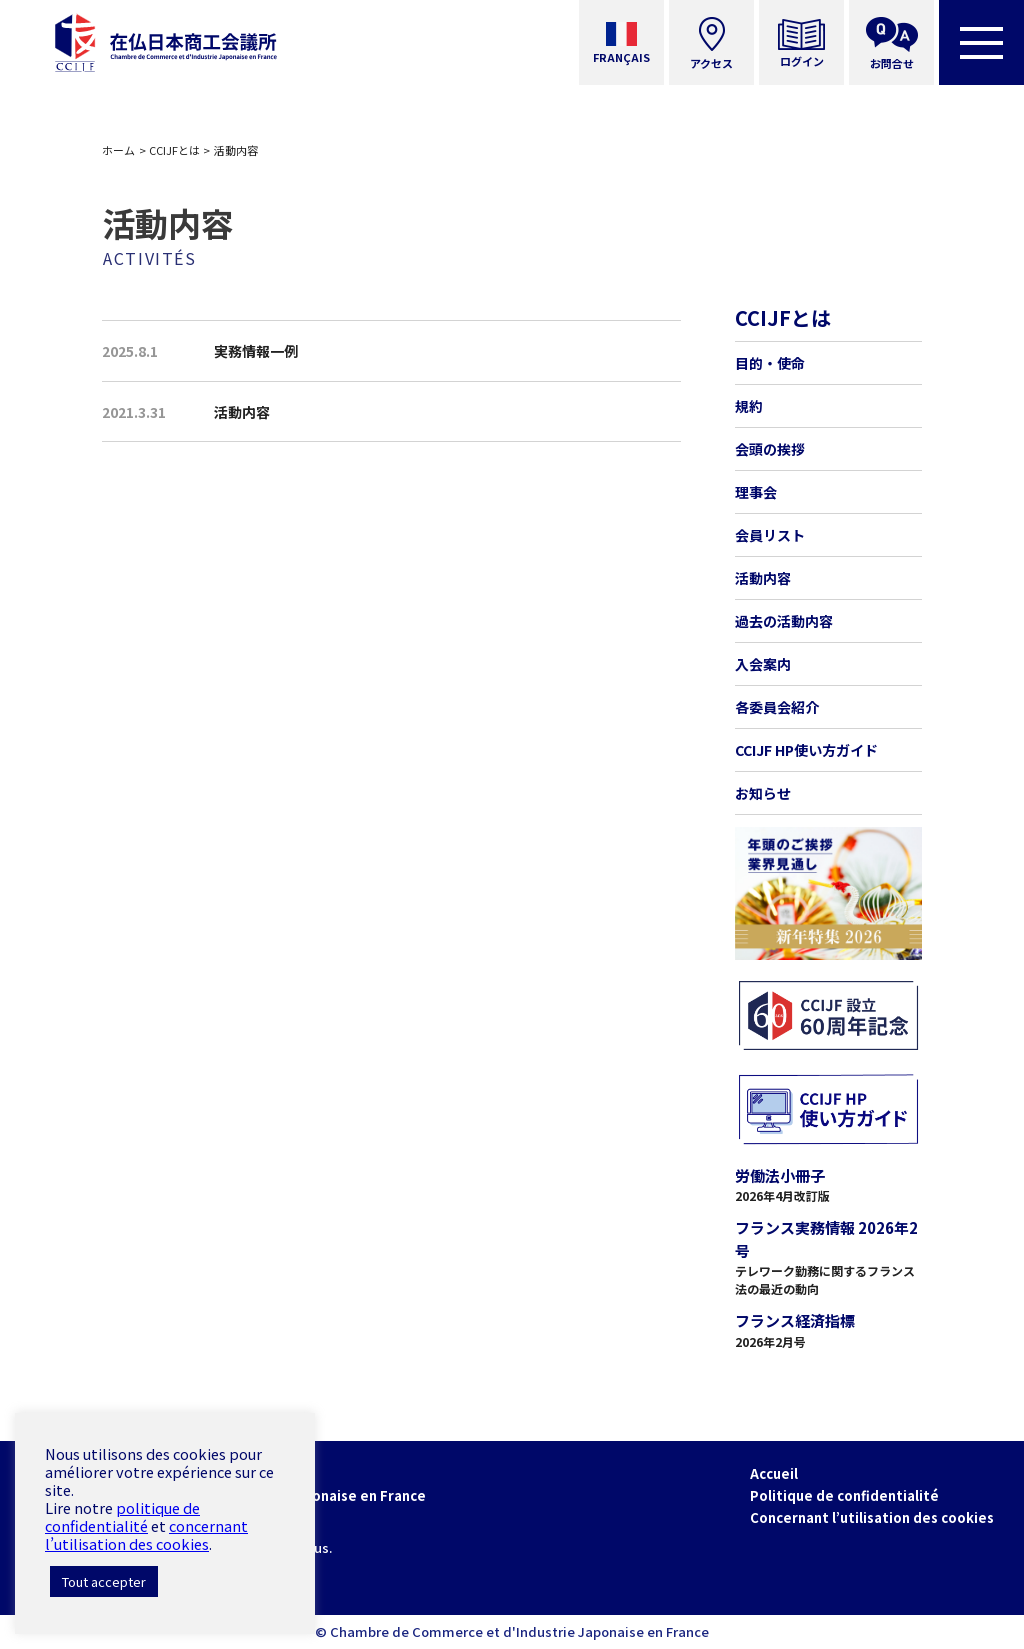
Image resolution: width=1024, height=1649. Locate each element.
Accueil (774, 1473)
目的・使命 (770, 363)
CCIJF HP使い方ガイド (806, 750)
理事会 (756, 492)
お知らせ (763, 793)
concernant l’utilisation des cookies (146, 1534)
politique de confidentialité (122, 1516)
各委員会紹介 (777, 707)
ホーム (118, 150)
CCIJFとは (174, 150)
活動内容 (763, 578)
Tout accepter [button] (104, 1581)
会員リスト (770, 535)
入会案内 (763, 664)
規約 (749, 406)
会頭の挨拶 (770, 449)
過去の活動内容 (784, 621)
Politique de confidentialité (844, 1495)
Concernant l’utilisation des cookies (872, 1517)
